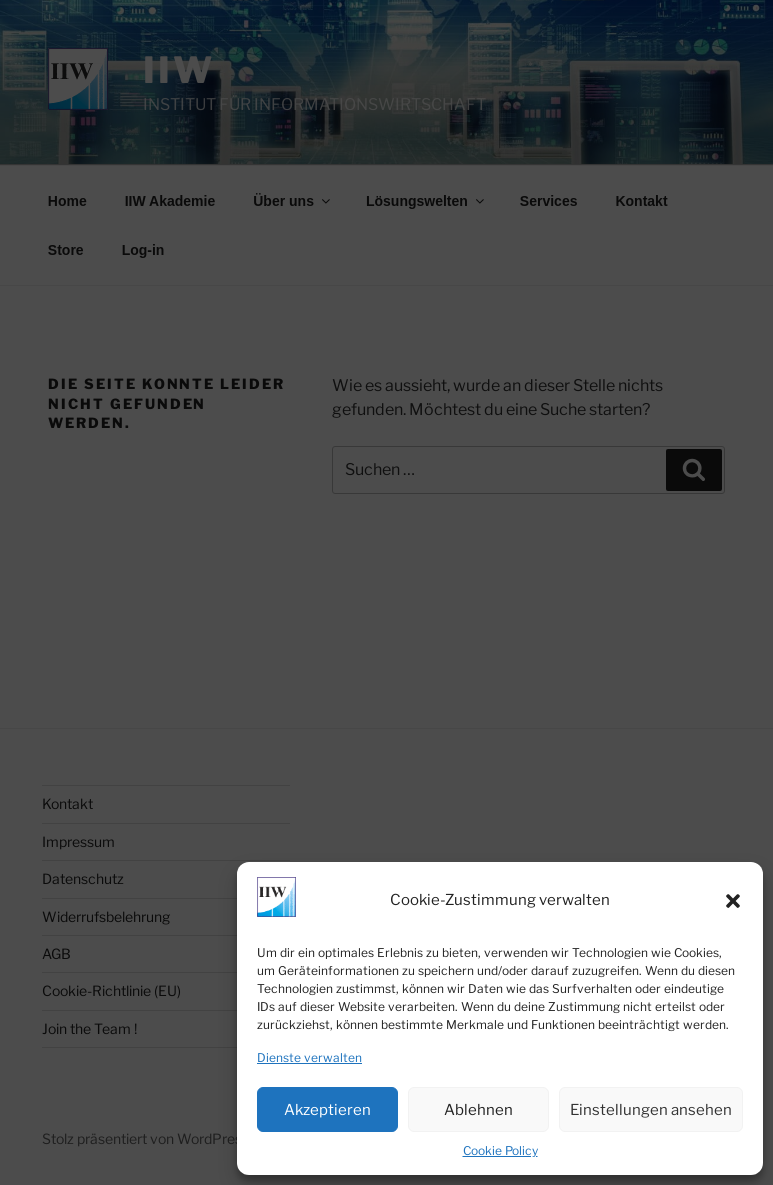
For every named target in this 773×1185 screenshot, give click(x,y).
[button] (733, 901)
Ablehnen (478, 1110)
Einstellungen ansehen (651, 1110)
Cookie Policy (500, 1150)
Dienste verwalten (309, 1057)
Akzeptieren (327, 1110)
